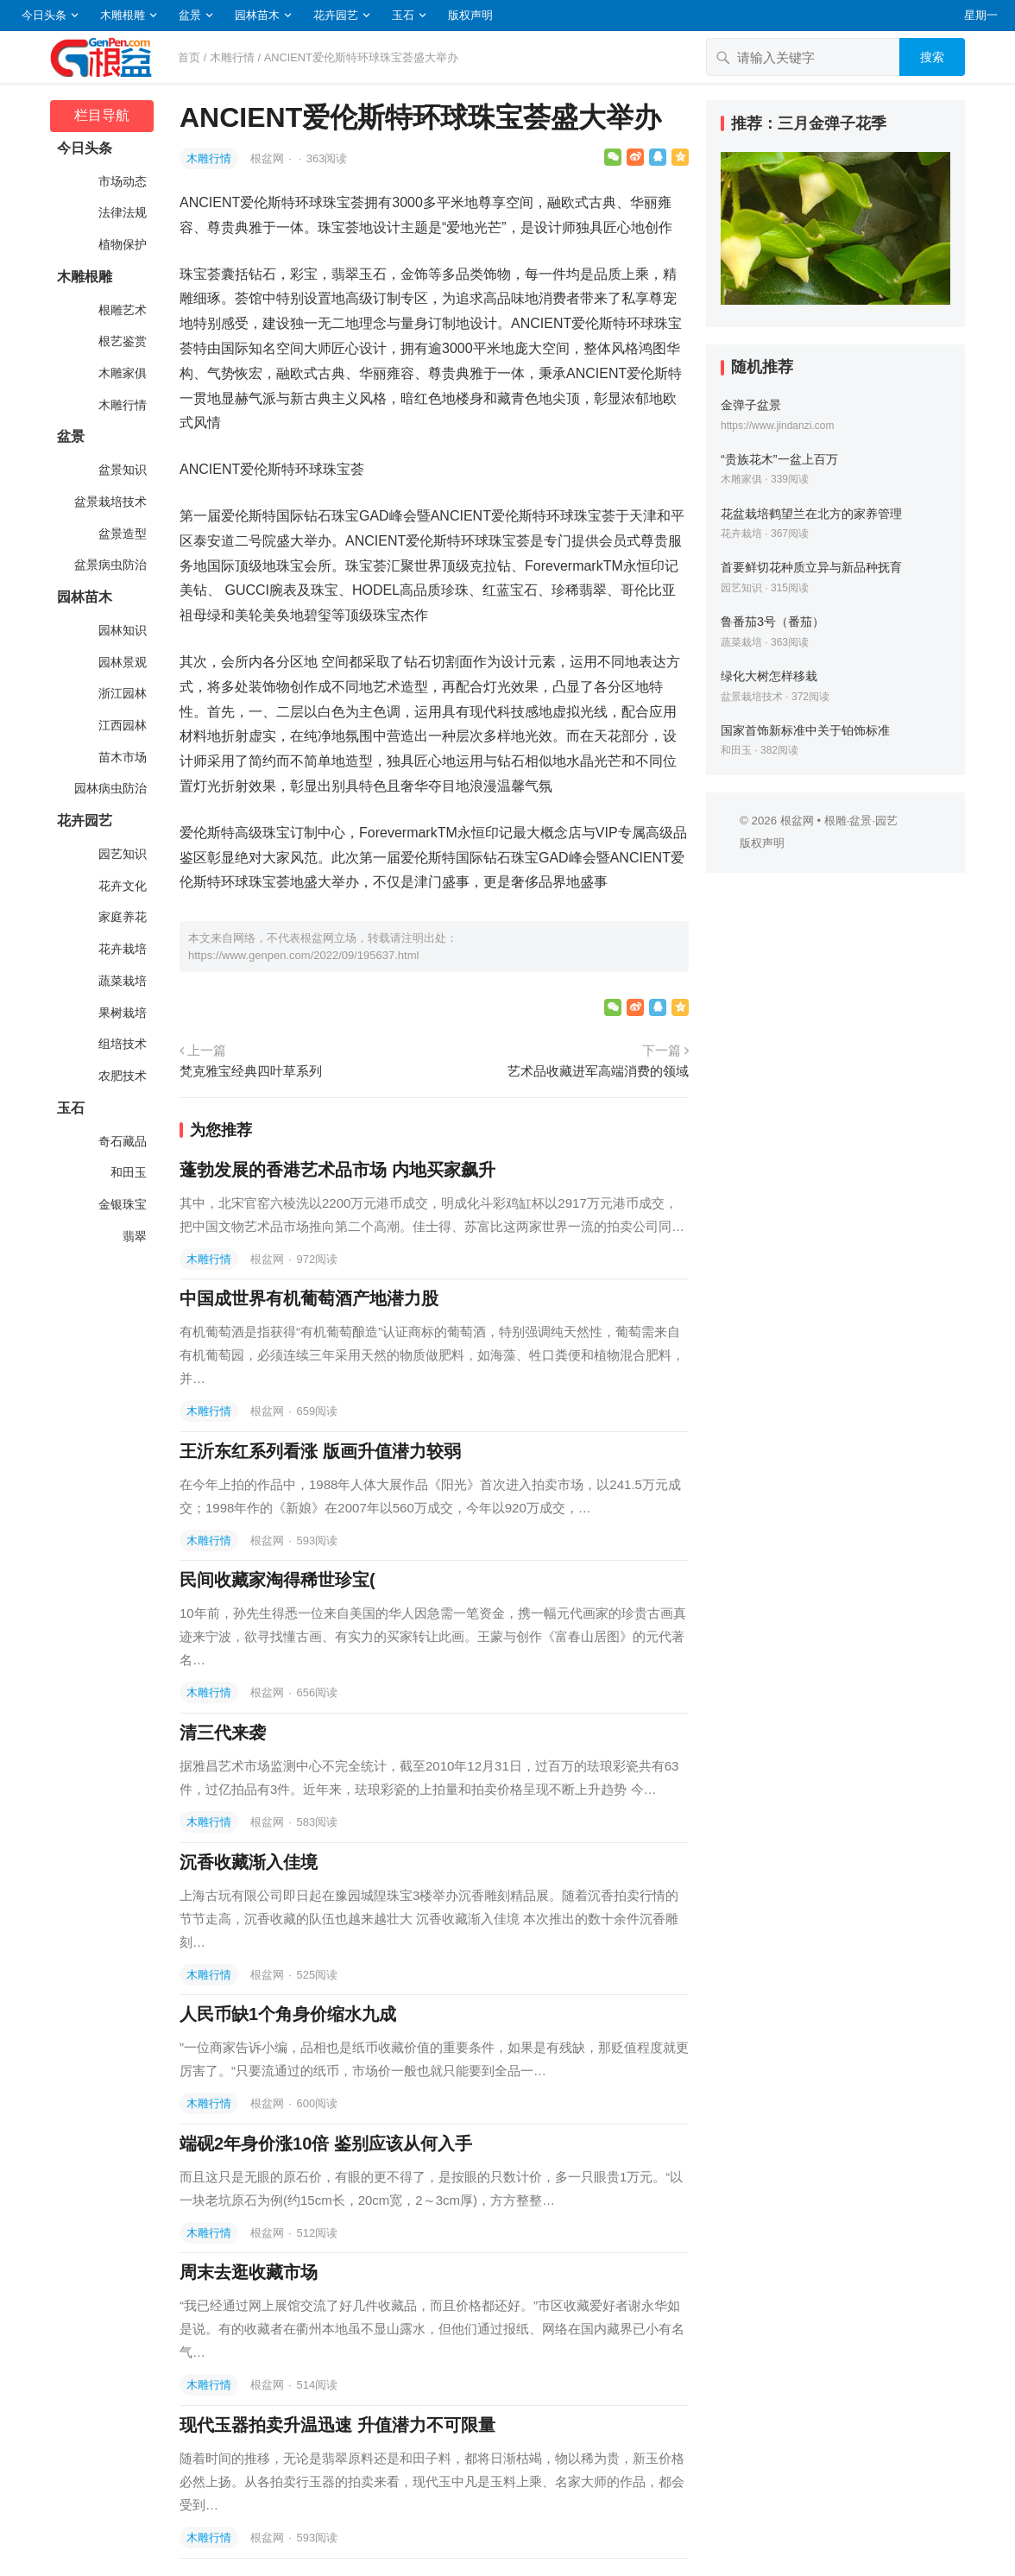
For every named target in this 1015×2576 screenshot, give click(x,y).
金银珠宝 (121, 1204)
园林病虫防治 (109, 788)
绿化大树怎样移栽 (769, 676)
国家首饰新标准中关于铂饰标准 (805, 730)
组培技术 (121, 1044)
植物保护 (121, 244)
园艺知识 (121, 854)
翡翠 (133, 1236)
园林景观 (121, 662)
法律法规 (121, 212)
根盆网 (268, 158)
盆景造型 (121, 533)
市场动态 (121, 181)
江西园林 (121, 725)
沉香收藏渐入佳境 (249, 1862)
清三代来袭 (223, 1732)
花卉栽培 (121, 949)
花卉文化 (121, 886)
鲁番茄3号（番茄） (772, 621)
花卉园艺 (335, 15)
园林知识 (121, 630)
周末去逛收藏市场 (249, 2272)
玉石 (403, 15)
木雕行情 (232, 57)
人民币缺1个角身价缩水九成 (288, 2014)
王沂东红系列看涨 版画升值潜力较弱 (320, 1451)
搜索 (932, 57)
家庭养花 (121, 917)
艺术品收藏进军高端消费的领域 (598, 1071)
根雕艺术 (121, 310)
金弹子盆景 (751, 405)
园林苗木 (257, 15)
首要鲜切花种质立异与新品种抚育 (811, 567)
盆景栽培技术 (109, 501)
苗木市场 (121, 757)
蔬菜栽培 (121, 981)
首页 (189, 57)
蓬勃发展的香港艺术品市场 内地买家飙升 (337, 1169)
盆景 (190, 15)
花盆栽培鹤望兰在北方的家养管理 (811, 514)
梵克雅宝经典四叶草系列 (251, 1071)
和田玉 (127, 1172)
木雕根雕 (122, 15)
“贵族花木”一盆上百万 (779, 459)
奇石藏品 (121, 1141)
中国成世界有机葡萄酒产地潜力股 (309, 1298)
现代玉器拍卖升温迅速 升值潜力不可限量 (337, 2424)
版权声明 (470, 15)
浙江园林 (121, 693)
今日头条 (44, 15)
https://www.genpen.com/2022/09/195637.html (303, 955)
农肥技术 (121, 1076)
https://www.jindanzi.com (777, 426)
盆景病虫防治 (109, 564)
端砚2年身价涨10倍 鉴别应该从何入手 (326, 2143)
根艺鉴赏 (121, 341)
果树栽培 (121, 1013)
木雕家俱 (121, 373)
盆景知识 (121, 470)
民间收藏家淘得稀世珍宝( (277, 1579)
